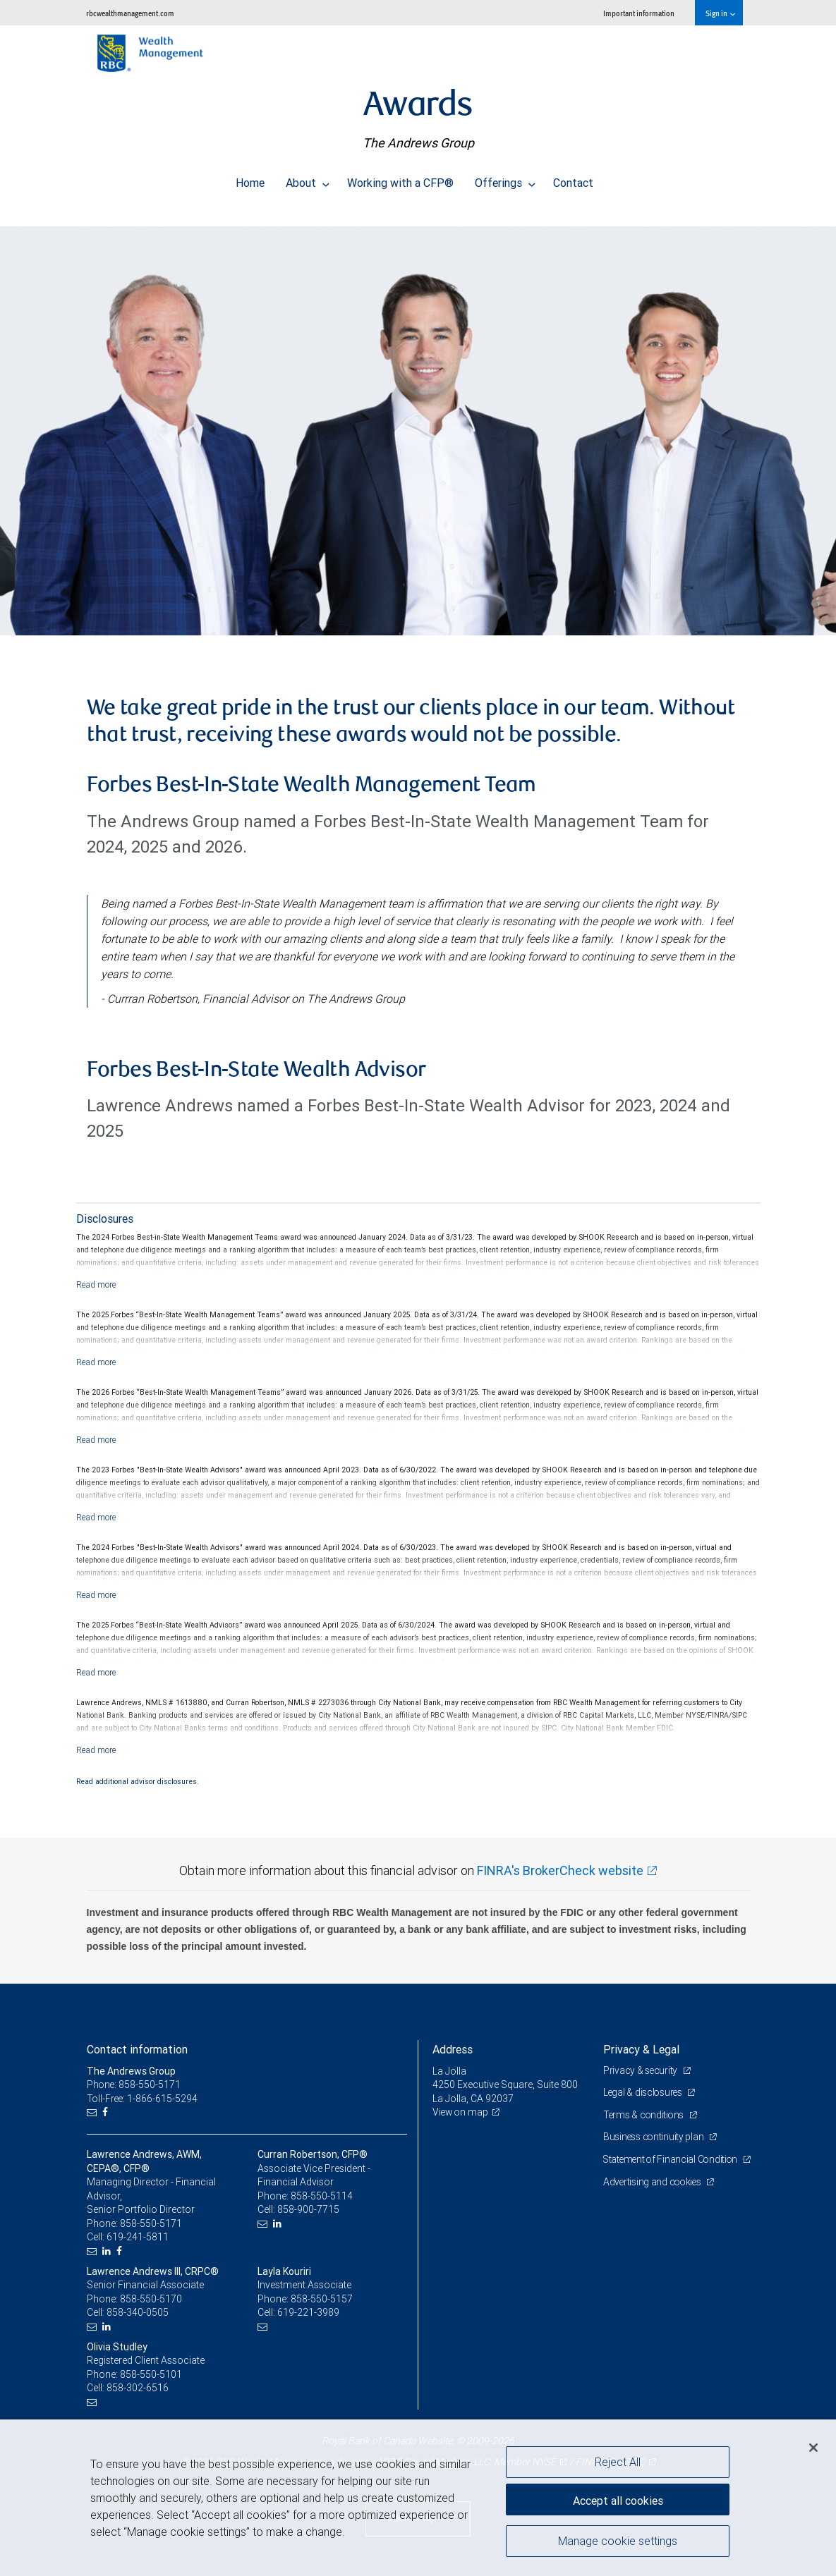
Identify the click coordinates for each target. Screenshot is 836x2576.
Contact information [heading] (137, 2049)
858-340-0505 (138, 2312)
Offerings (505, 179)
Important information (638, 13)
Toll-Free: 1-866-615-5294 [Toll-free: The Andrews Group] (143, 2098)
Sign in (719, 13)
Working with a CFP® (400, 179)
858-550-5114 (322, 2196)
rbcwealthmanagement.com (130, 13)
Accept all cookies (618, 2498)
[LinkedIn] (108, 2251)
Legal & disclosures (644, 2092)
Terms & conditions (645, 2114)
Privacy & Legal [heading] (641, 2049)
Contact (573, 179)
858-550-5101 (151, 2374)
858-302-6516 (138, 2387)
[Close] (813, 2447)
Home (250, 179)
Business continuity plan (655, 2136)
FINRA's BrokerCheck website (560, 1870)
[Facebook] (106, 2112)
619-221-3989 (308, 2312)
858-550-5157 (322, 2299)
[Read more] (96, 1284)
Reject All (618, 2462)
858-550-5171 (151, 2223)
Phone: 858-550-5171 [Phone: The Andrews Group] (134, 2084)
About (307, 179)
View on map (461, 2112)
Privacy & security (641, 2070)
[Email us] (93, 2112)
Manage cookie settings (617, 2543)
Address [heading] (452, 2049)
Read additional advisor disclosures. (137, 1781)
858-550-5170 (151, 2299)
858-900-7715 (308, 2209)
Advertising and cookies (654, 2195)
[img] (418, 423)
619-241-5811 (138, 2236)
